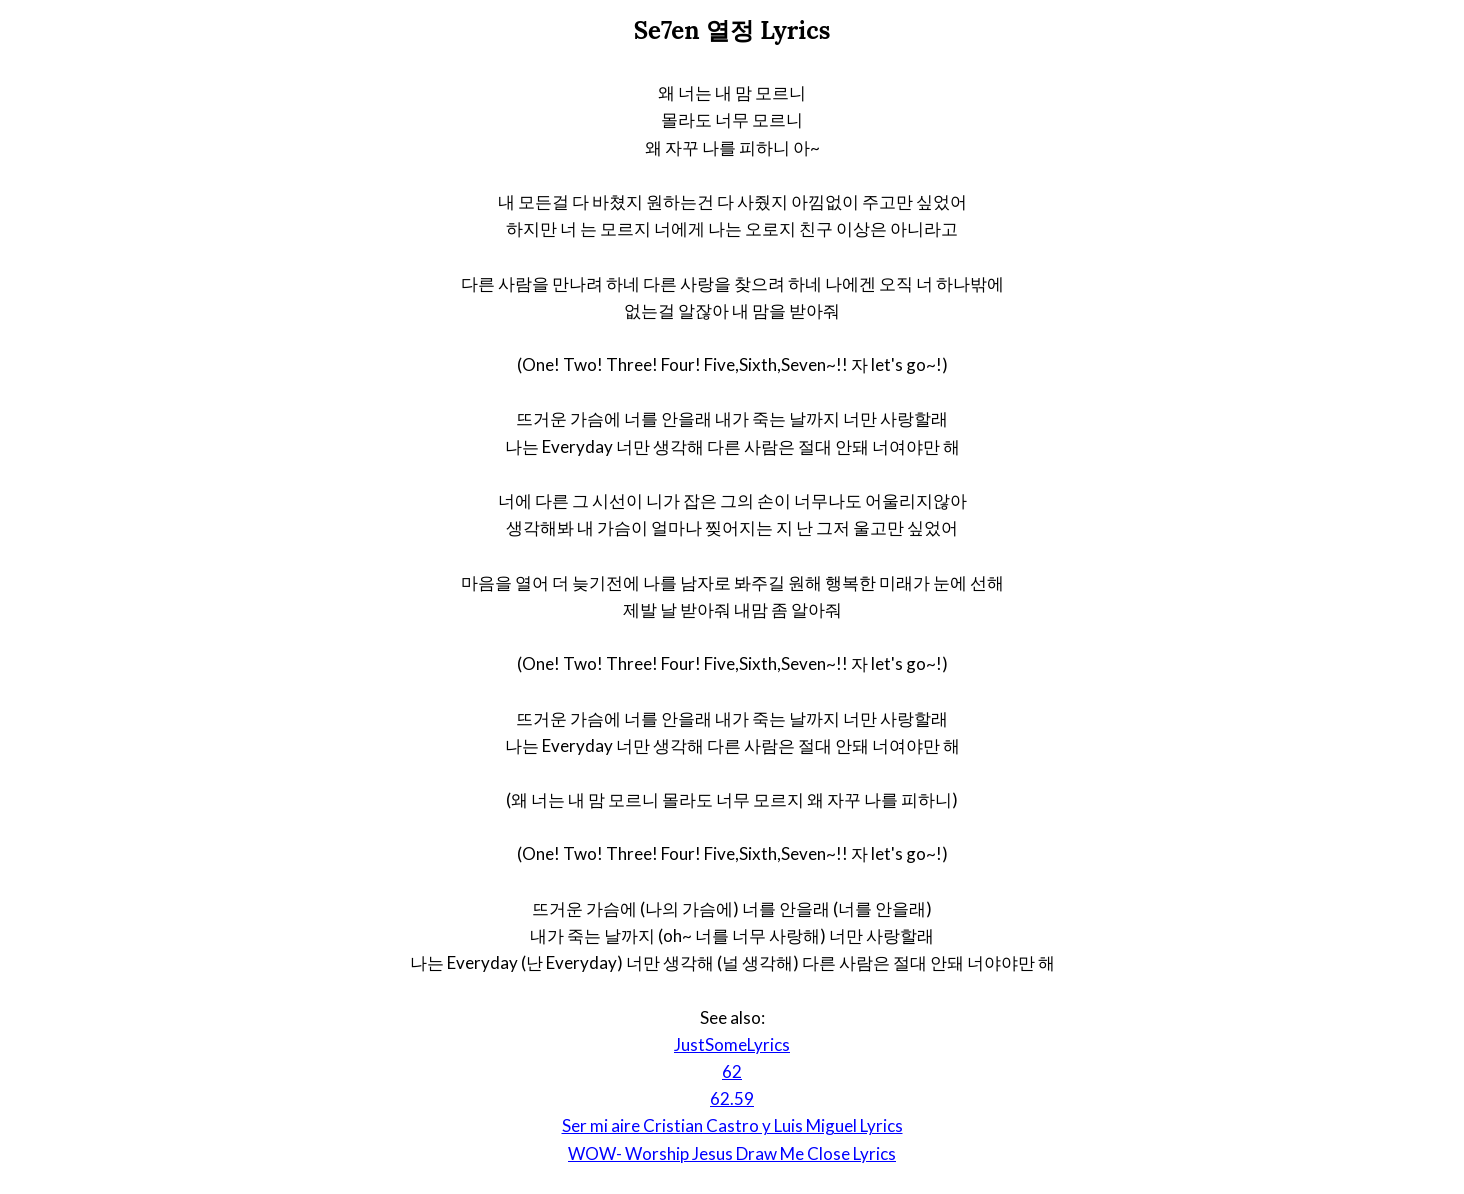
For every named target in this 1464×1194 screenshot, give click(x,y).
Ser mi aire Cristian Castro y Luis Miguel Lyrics (732, 1125)
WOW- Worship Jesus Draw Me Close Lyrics (732, 1153)
